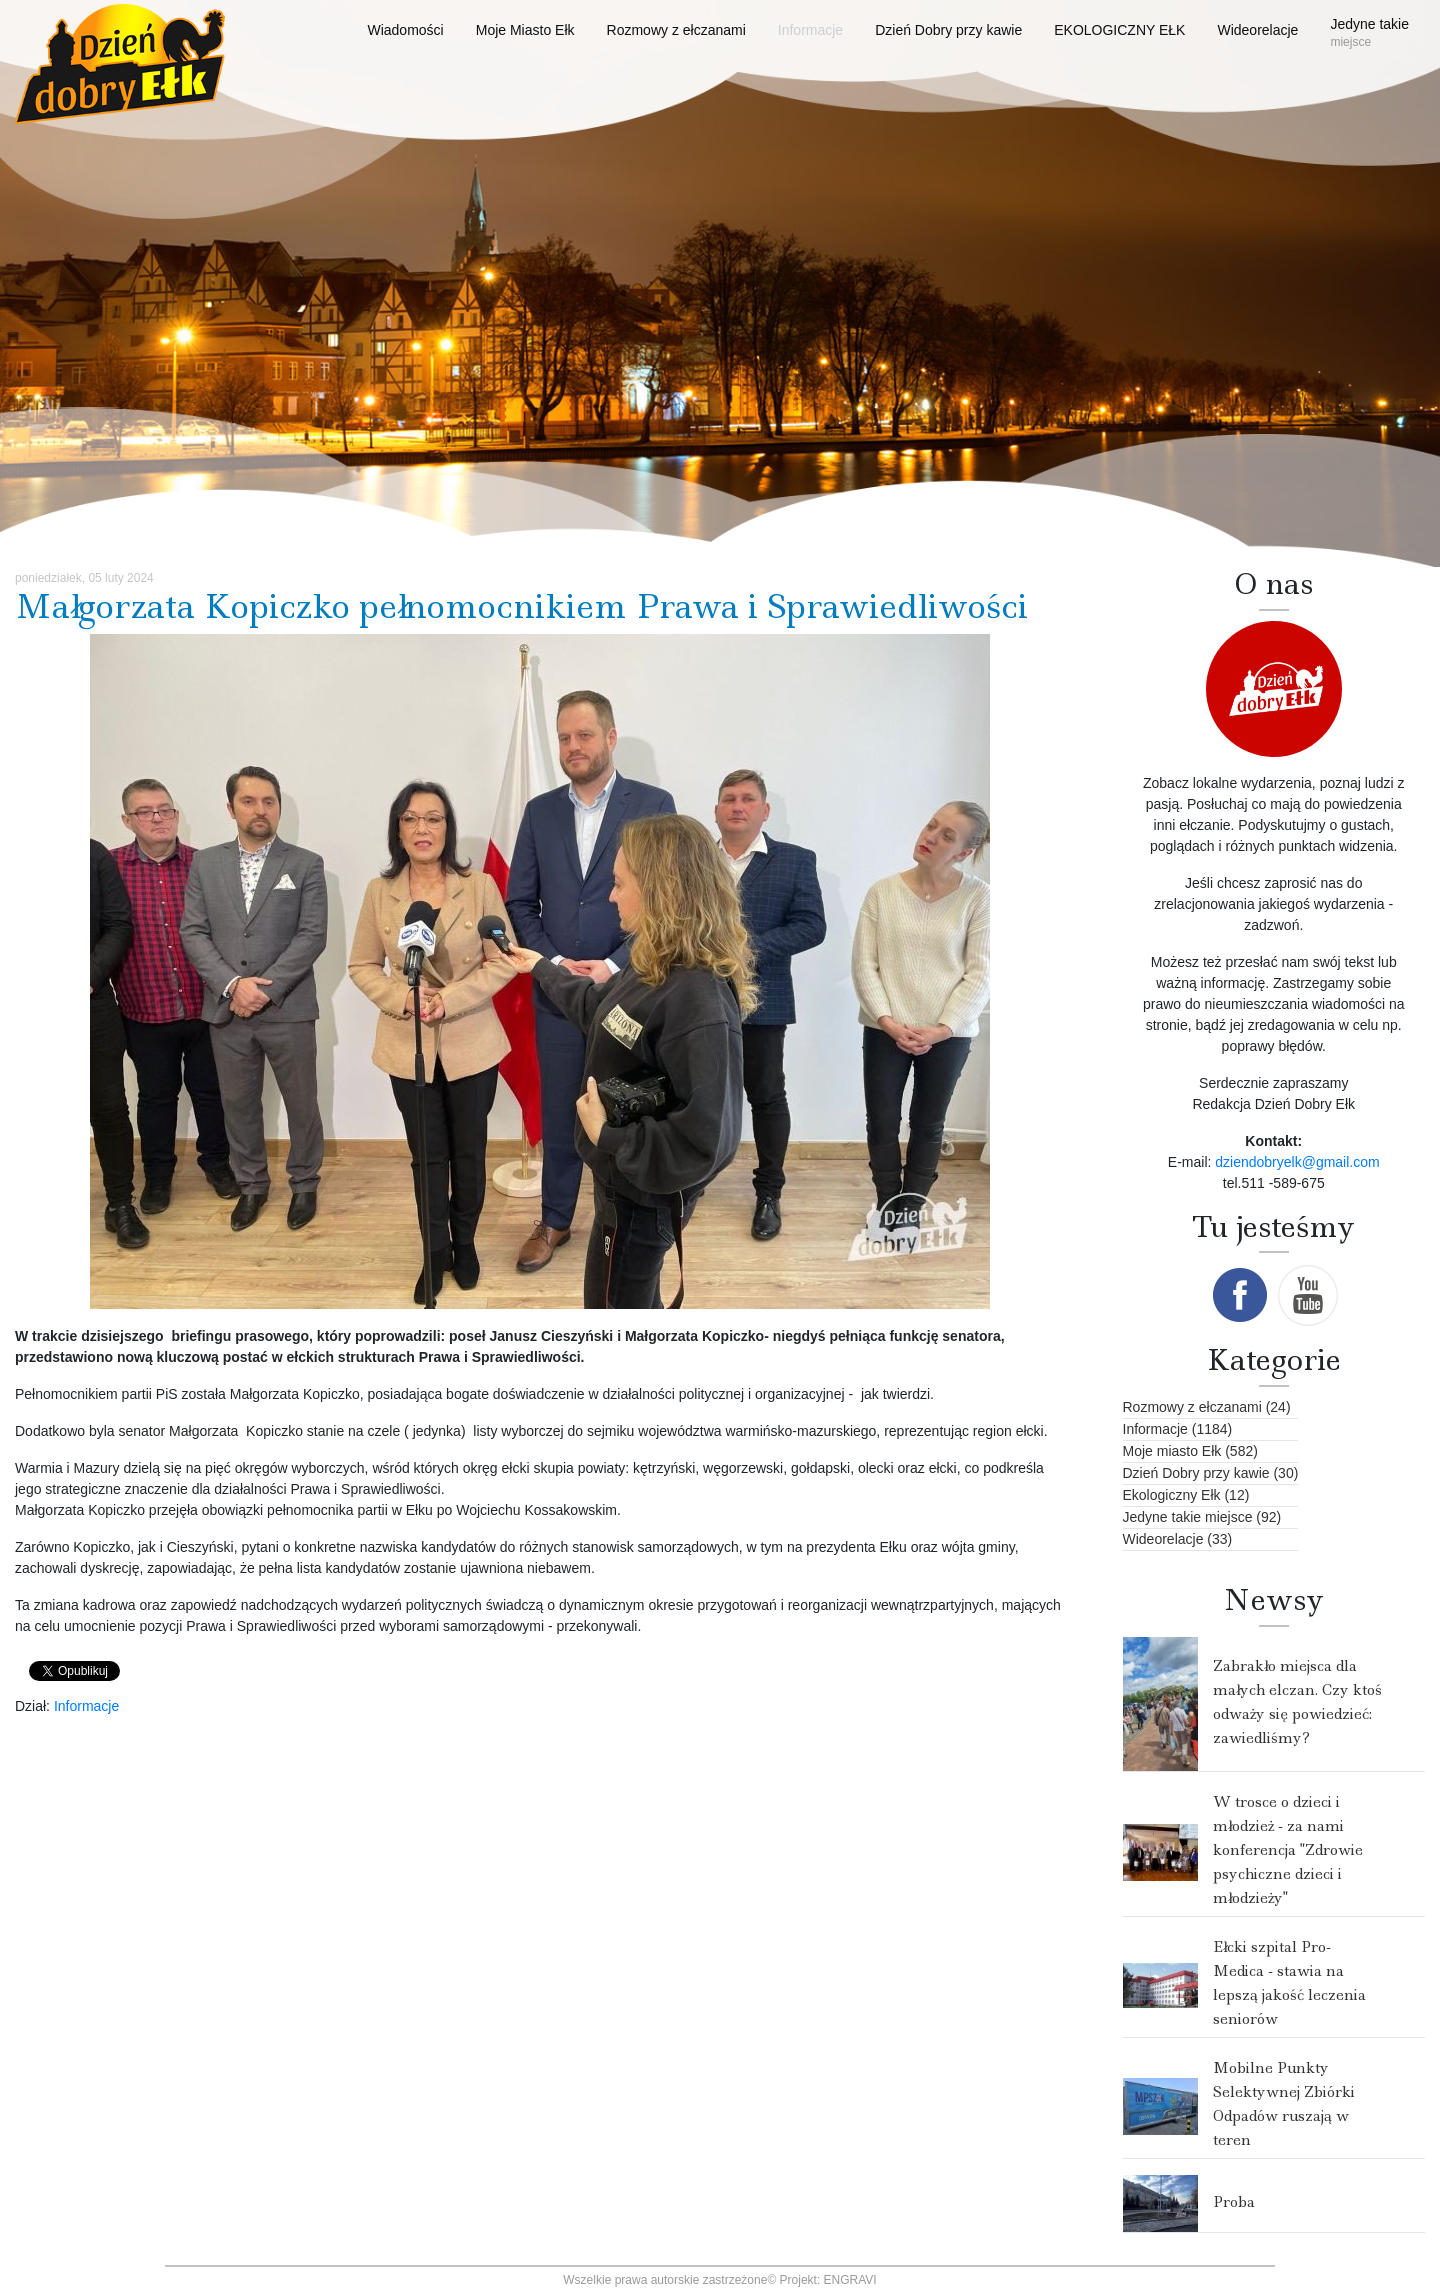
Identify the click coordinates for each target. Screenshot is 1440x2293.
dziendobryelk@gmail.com (1297, 1162)
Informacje (86, 1706)
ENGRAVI (850, 2280)
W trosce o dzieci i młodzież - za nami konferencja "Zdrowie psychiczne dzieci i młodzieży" (1288, 1850)
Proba (1234, 2202)
